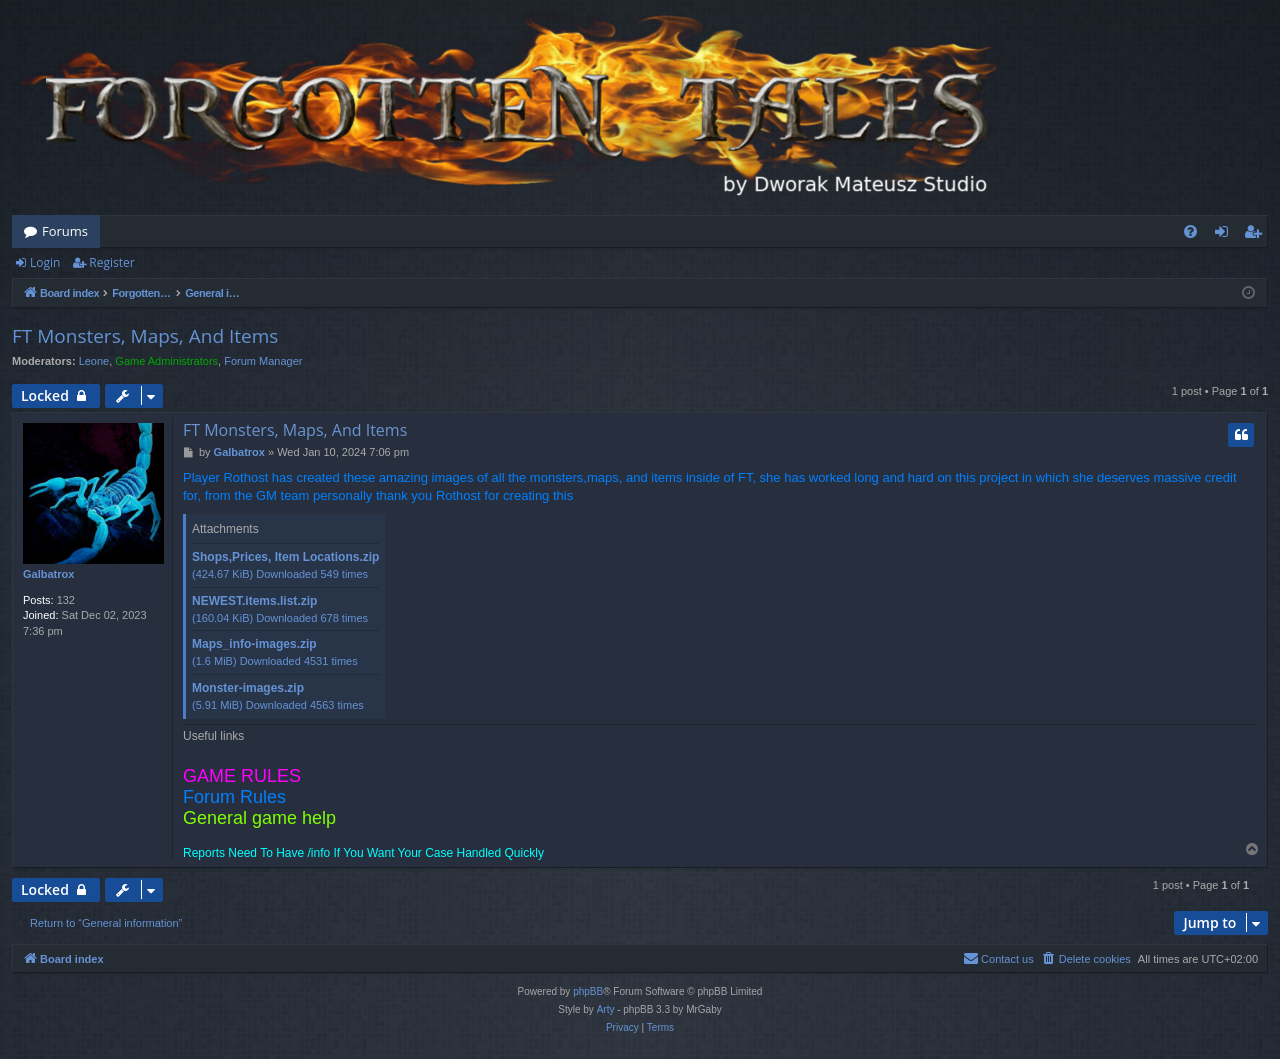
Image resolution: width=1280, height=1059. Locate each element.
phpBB (588, 991)
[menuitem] (1190, 231)
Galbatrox (48, 574)
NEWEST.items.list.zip (254, 601)
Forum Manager (263, 361)
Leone (94, 361)
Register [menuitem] (1257, 235)
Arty (606, 1009)
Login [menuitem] (1225, 235)
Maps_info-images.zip (254, 644)
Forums (65, 231)
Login (45, 262)
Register (111, 262)
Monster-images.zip (248, 688)
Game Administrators (166, 361)
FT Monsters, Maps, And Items (145, 336)
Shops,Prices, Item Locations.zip (285, 557)
